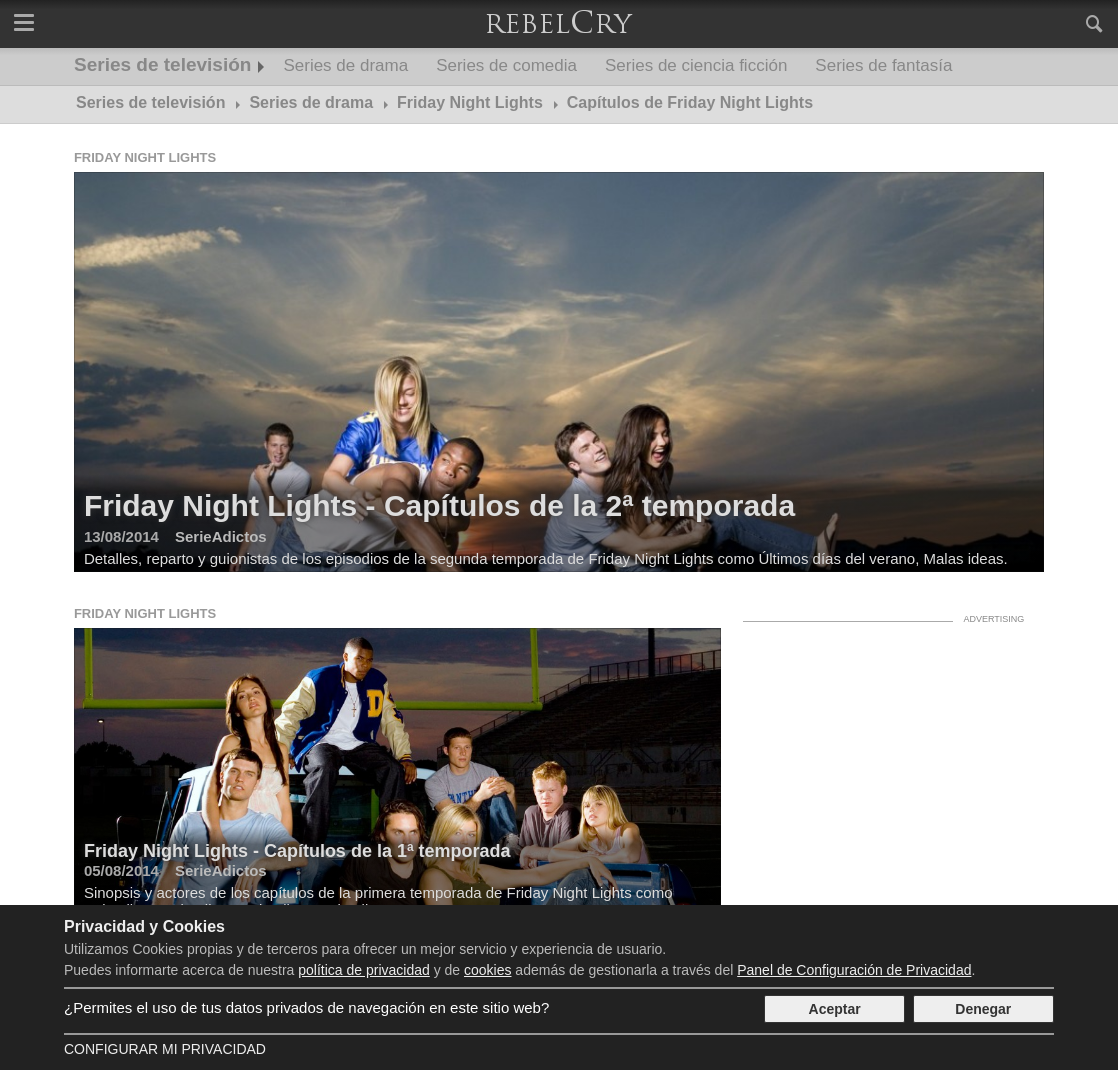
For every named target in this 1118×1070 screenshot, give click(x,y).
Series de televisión (162, 64)
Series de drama (345, 65)
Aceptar (835, 1009)
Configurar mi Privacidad (165, 1049)
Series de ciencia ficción (696, 65)
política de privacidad (364, 970)
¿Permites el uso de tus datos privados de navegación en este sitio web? (306, 1007)
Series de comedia (506, 65)
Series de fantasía (883, 65)
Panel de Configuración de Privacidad (854, 970)
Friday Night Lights (145, 157)
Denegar (983, 1009)
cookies (487, 970)
